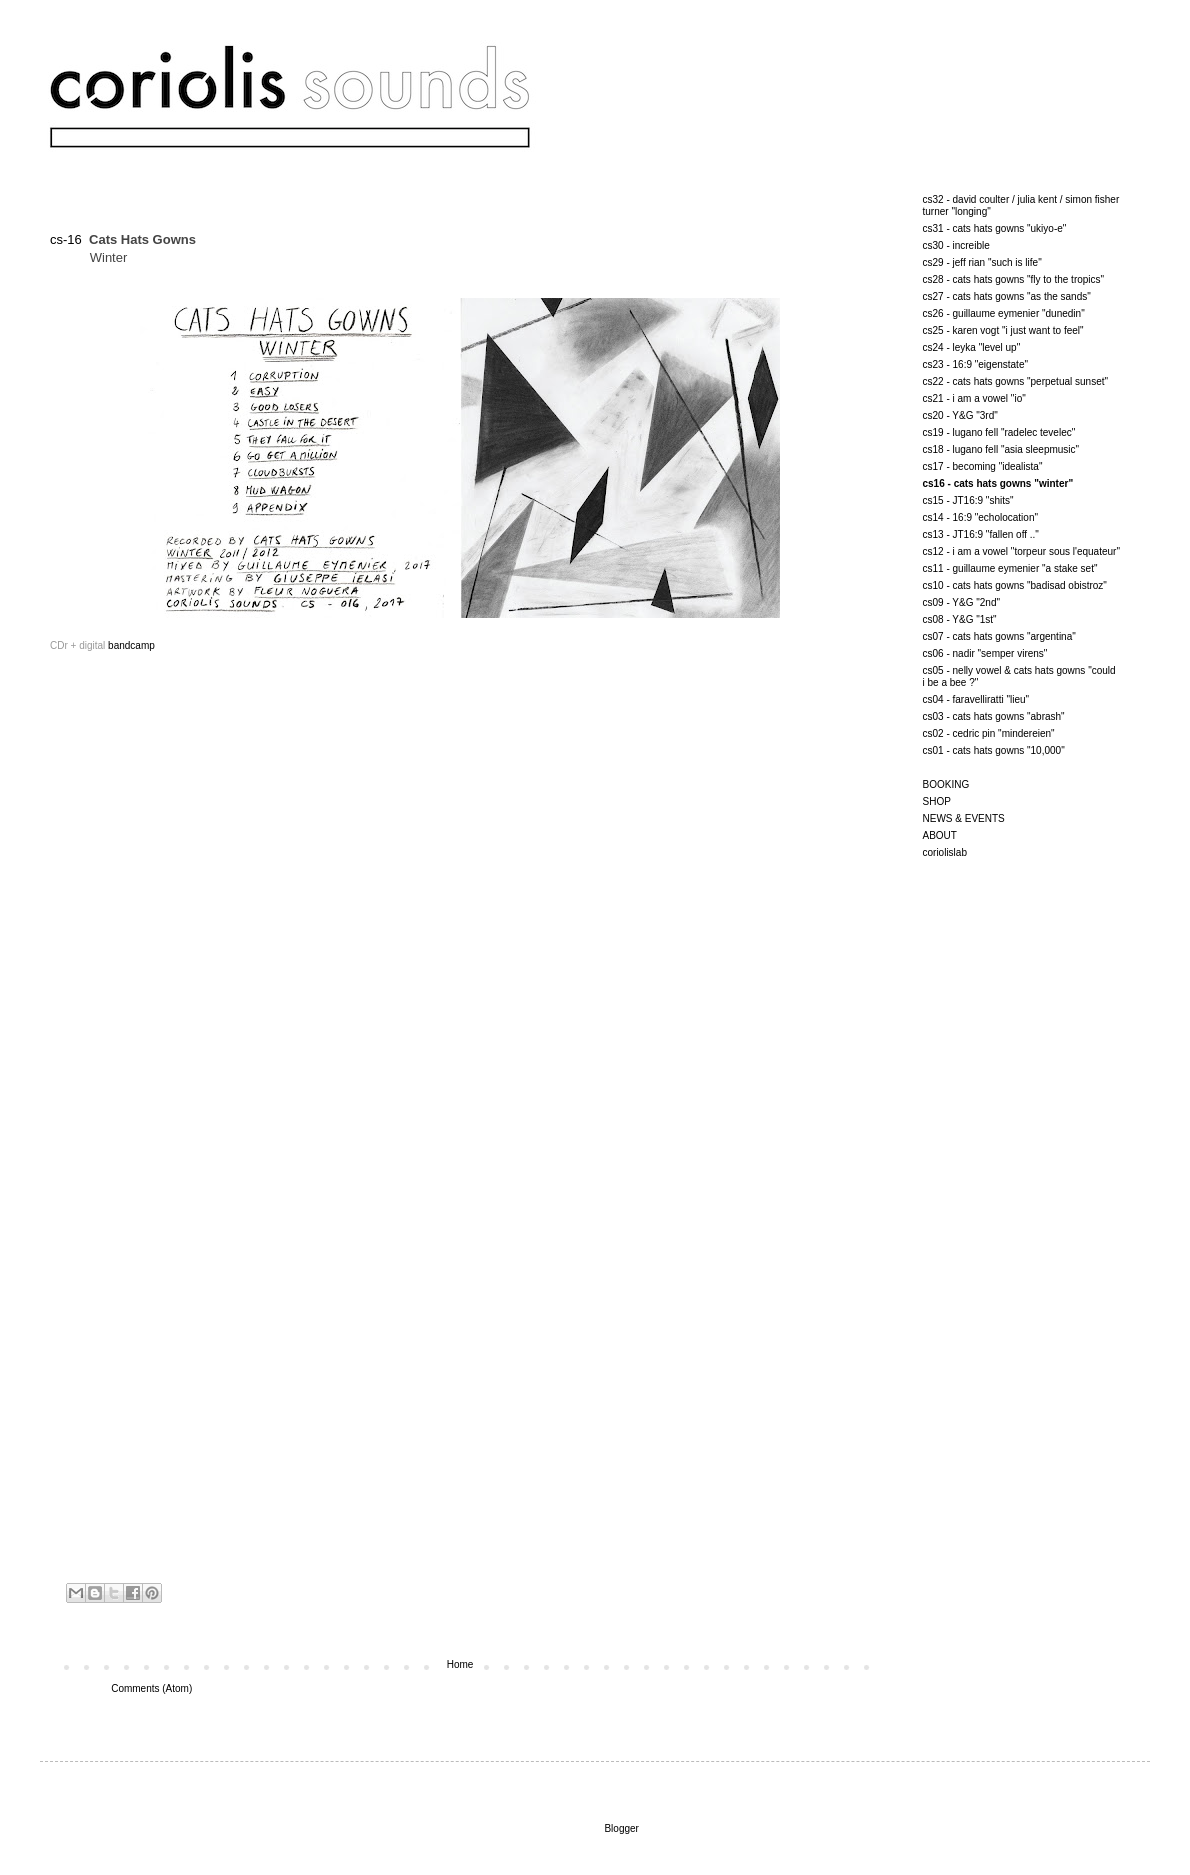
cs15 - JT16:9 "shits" (968, 500)
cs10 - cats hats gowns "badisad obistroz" (1015, 585)
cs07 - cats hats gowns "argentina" (999, 636)
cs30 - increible (956, 245)
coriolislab (945, 852)
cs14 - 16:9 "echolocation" (981, 517)
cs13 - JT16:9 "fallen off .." (981, 534)
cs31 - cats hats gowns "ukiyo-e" (995, 228)
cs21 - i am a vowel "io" (974, 398)
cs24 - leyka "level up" (972, 347)
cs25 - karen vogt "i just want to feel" (1003, 330)
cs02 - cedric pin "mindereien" (989, 733)
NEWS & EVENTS (964, 818)
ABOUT (940, 835)
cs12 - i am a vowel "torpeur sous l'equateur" (1021, 551)
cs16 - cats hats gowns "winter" (998, 483)
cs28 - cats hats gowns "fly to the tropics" (1014, 279)
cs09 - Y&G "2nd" (962, 602)
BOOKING (946, 784)
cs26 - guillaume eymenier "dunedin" (1004, 313)
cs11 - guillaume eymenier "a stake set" (1010, 568)
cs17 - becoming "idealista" (983, 466)
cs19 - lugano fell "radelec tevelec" (999, 432)
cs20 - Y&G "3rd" (960, 415)
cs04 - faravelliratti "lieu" (976, 699)
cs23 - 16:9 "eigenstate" (976, 364)
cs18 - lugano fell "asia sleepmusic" (1001, 449)
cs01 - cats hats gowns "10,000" (994, 750)
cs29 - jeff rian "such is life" (982, 262)
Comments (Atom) (151, 1688)
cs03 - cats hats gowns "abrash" (994, 716)
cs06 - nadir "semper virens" (985, 653)
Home (460, 1664)
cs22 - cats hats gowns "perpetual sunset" (1016, 381)
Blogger (621, 1828)
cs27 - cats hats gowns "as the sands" (1007, 296)
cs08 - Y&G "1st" (960, 619)
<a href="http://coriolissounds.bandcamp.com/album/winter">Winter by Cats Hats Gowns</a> (250, 1329)
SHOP (937, 801)
